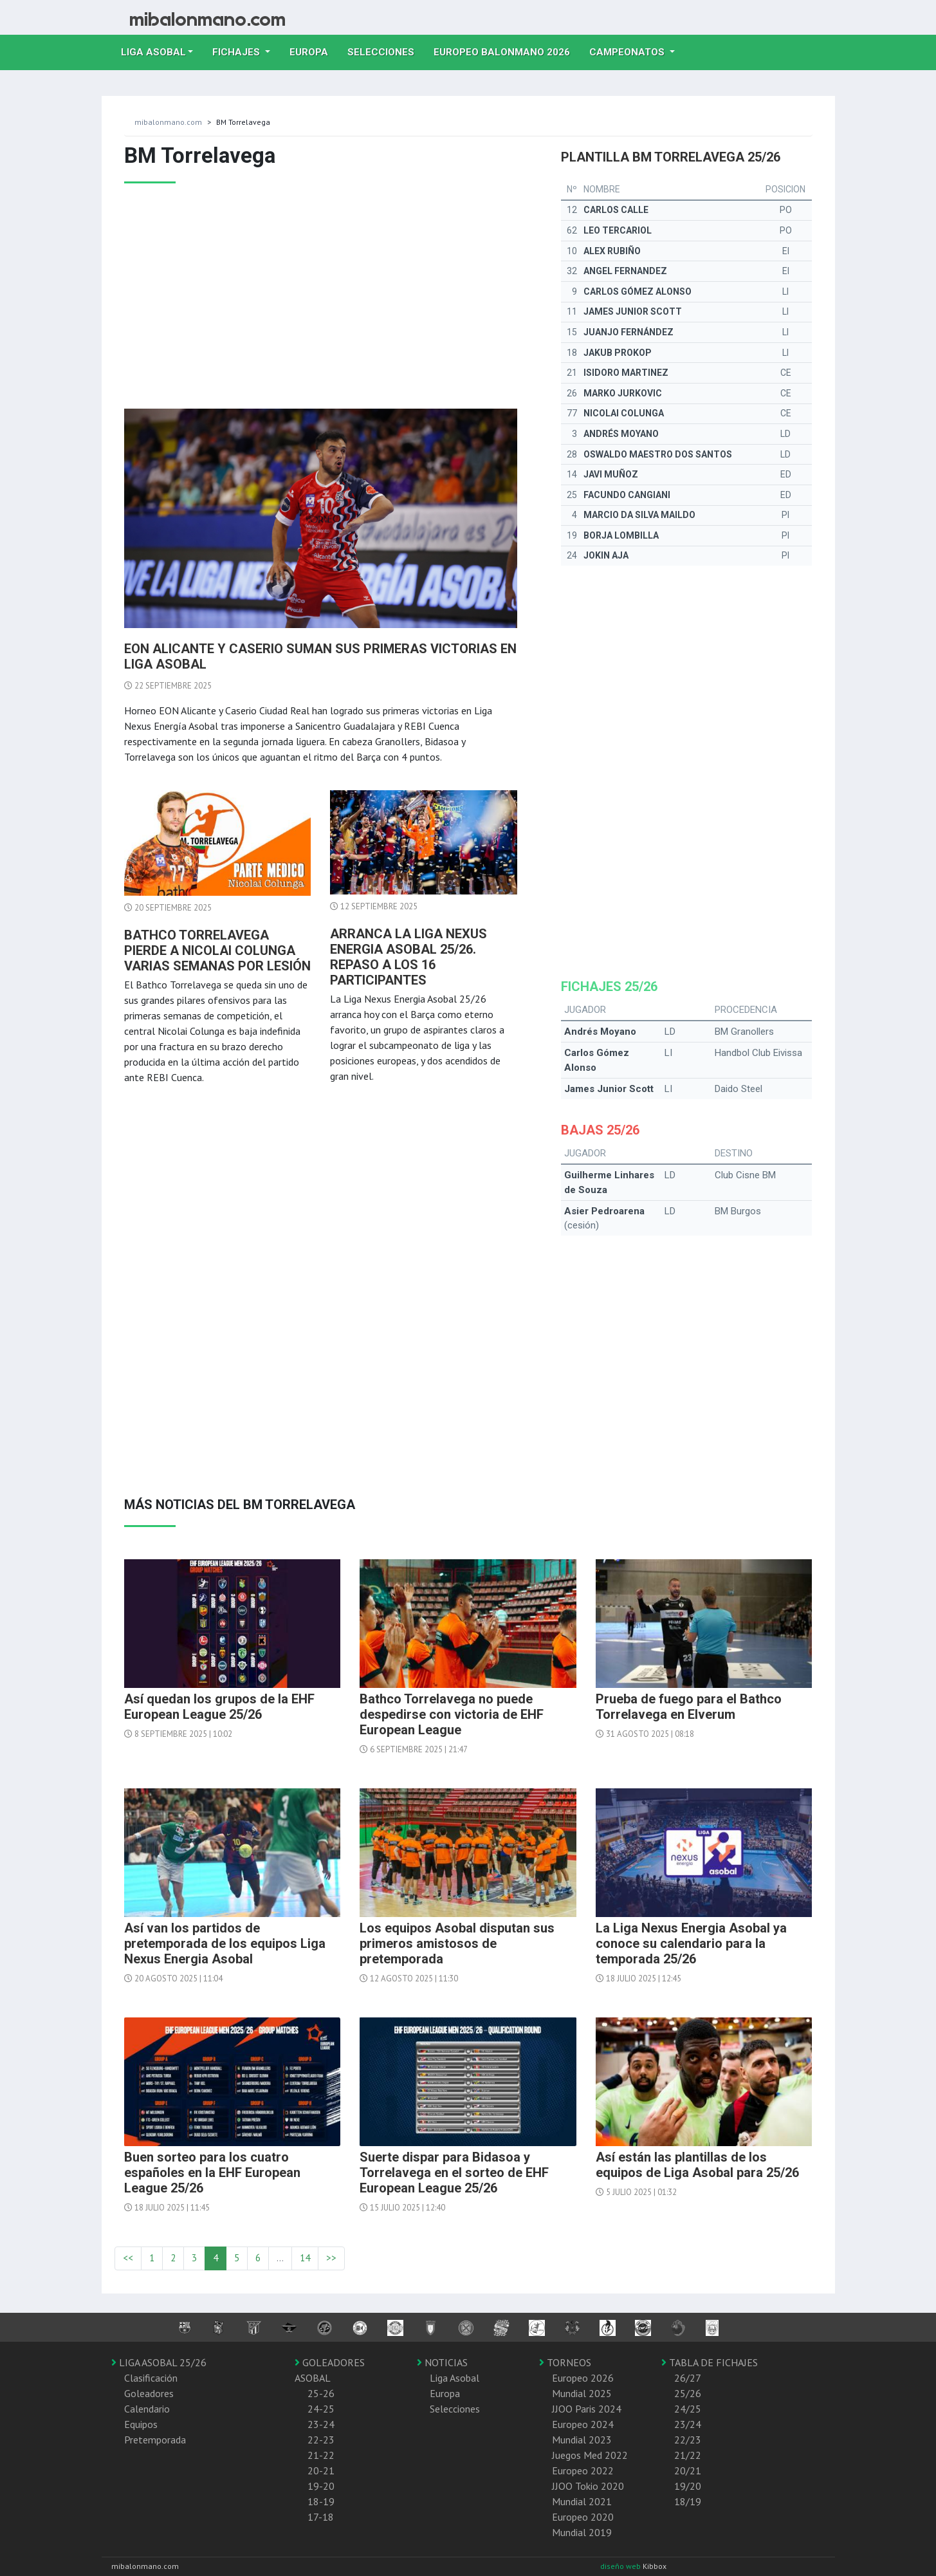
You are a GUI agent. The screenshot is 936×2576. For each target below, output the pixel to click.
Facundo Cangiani (626, 495)
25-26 (321, 2393)
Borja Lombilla (621, 535)
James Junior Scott (632, 311)
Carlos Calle (615, 210)
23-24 (321, 2424)
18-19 (321, 2501)
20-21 (321, 2470)
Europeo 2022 (583, 2470)
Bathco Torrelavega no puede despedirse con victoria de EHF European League (452, 1714)
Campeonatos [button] (628, 52)
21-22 (321, 2455)
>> (331, 2258)
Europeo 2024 (583, 2424)
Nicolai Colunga (623, 413)
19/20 (687, 2485)
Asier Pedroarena (604, 1211)
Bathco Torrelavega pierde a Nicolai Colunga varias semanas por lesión (217, 950)
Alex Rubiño (612, 251)
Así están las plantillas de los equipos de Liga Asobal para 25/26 (697, 2164)
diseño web (621, 2566)
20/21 (687, 2470)
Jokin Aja (606, 555)
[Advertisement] (321, 306)
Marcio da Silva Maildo (639, 515)
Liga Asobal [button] (153, 52)
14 (305, 2258)
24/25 (687, 2408)
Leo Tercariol (617, 230)
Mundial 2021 (582, 2501)
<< (128, 2258)
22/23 (687, 2439)
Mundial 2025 (582, 2393)
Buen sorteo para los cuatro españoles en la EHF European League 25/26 (212, 2172)
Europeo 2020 (583, 2516)
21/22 (687, 2455)
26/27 (687, 2377)
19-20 (321, 2485)
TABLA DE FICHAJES (709, 2362)
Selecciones (385, 51)
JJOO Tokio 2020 (588, 2485)
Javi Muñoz (610, 474)
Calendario (147, 2408)
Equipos (141, 2424)
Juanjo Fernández (628, 332)
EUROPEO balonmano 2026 (507, 51)
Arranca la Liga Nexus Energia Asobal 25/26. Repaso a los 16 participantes (408, 957)
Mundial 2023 (582, 2439)
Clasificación (151, 2377)
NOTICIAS (442, 2362)
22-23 (321, 2439)
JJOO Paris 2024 (586, 2408)
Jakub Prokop (617, 352)
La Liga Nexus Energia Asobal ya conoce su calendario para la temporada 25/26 (691, 1943)
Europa (313, 51)
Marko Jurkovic (622, 393)
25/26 (687, 2393)
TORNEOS (565, 2362)
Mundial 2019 (582, 2532)
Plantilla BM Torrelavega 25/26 (670, 157)
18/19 (687, 2501)
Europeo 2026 (583, 2377)
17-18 (320, 2516)
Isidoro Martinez (625, 372)
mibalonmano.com (168, 122)
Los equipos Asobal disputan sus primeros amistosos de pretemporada (457, 1943)
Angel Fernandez (625, 271)
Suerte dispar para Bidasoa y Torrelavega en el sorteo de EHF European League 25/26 (454, 2172)
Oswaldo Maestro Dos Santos (657, 454)
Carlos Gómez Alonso (637, 291)
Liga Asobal (454, 2377)
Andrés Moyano (621, 434)
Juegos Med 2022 (590, 2455)
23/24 (687, 2424)
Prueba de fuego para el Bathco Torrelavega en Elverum (689, 1706)
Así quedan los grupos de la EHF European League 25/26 (219, 1706)
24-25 (321, 2408)
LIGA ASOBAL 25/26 (158, 2362)
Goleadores (149, 2393)
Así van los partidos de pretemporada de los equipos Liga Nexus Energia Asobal (225, 1943)
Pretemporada (155, 2439)
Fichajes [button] (237, 52)
